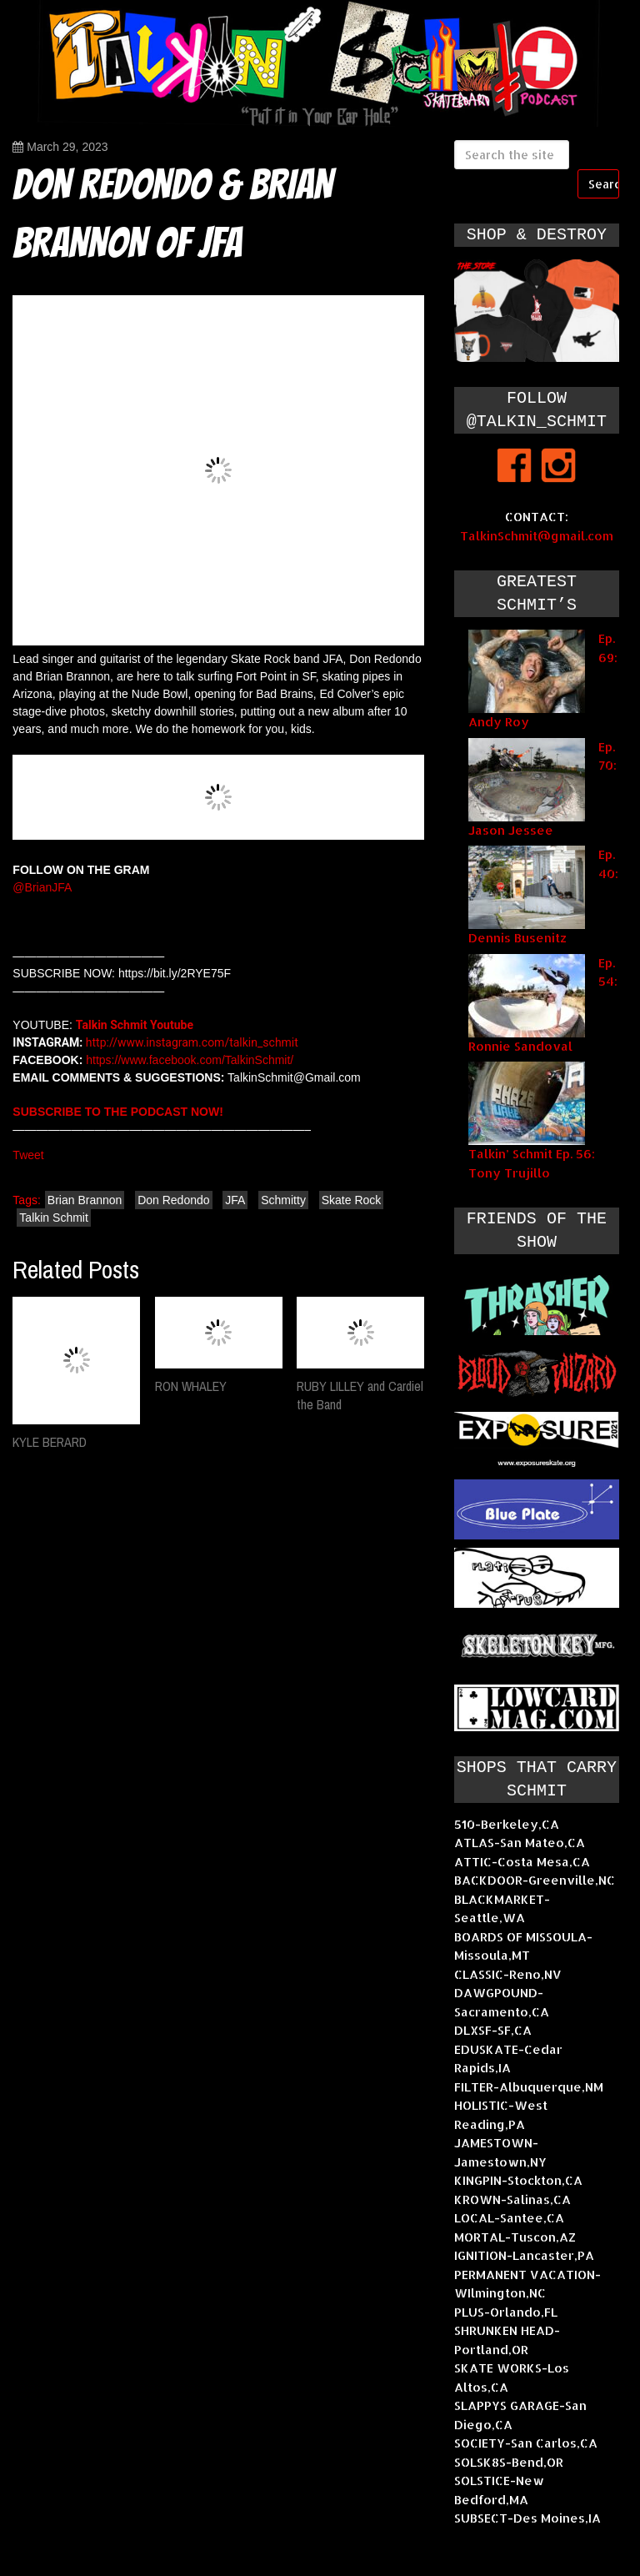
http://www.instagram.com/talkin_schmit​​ (190, 1042)
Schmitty (283, 1200)
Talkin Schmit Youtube (134, 1025)
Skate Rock (352, 1200)
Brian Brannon (85, 1200)
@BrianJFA (42, 887)
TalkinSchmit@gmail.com (536, 536)
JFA (235, 1200)
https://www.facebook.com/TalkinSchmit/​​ (189, 1060)
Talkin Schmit (53, 1217)
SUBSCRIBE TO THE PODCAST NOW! (117, 1111)
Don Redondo (173, 1200)
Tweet (27, 1155)
